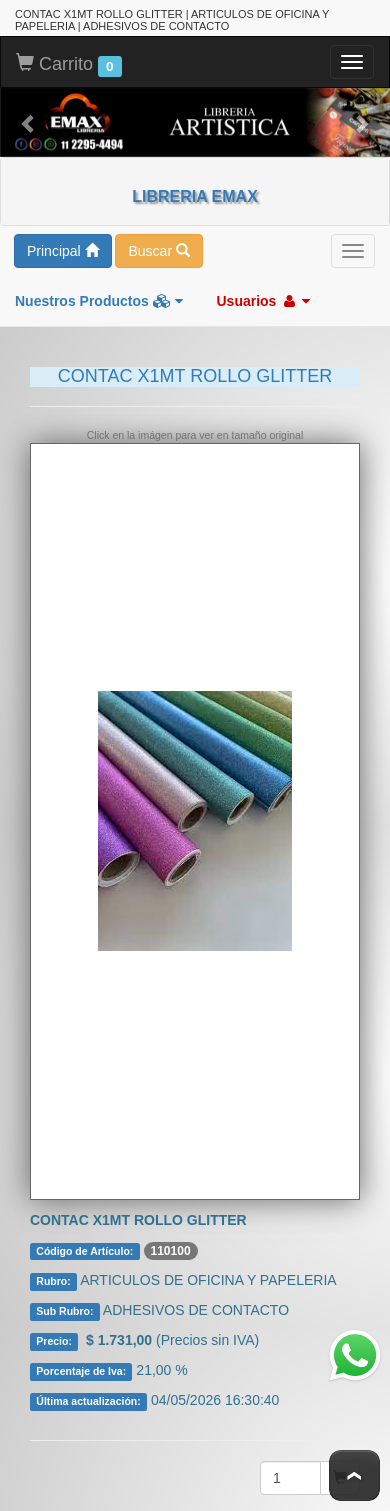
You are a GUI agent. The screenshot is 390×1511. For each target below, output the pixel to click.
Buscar (158, 251)
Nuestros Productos (99, 301)
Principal (63, 251)
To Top (354, 1475)
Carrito (69, 65)
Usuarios (263, 301)
